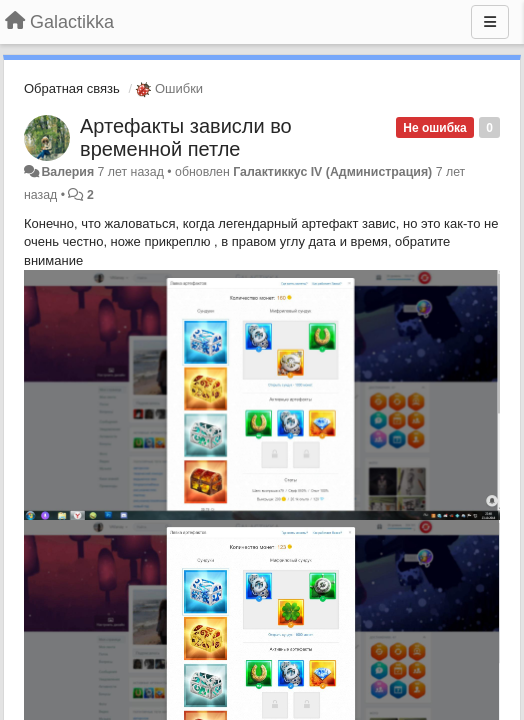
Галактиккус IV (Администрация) (332, 172)
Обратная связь (72, 88)
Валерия (67, 172)
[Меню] (490, 22)
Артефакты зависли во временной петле (186, 137)
